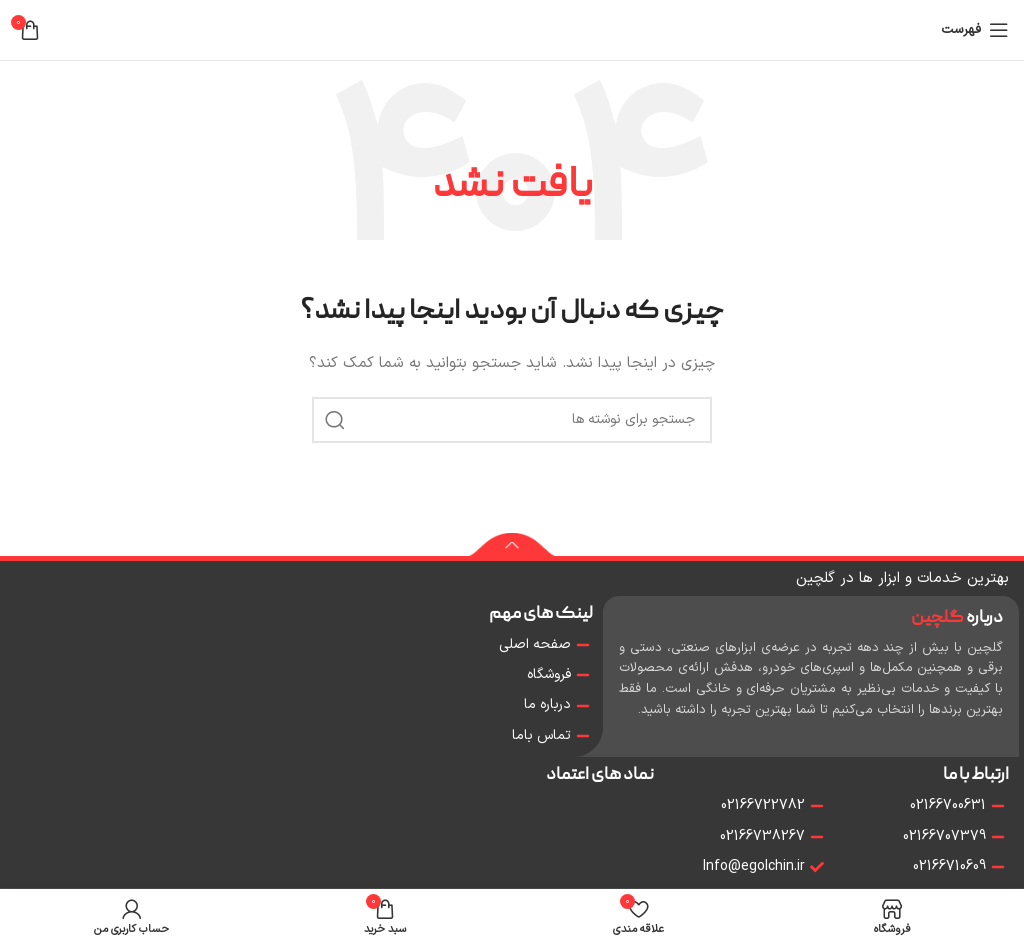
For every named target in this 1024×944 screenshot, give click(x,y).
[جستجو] (512, 420)
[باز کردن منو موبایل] (975, 30)
